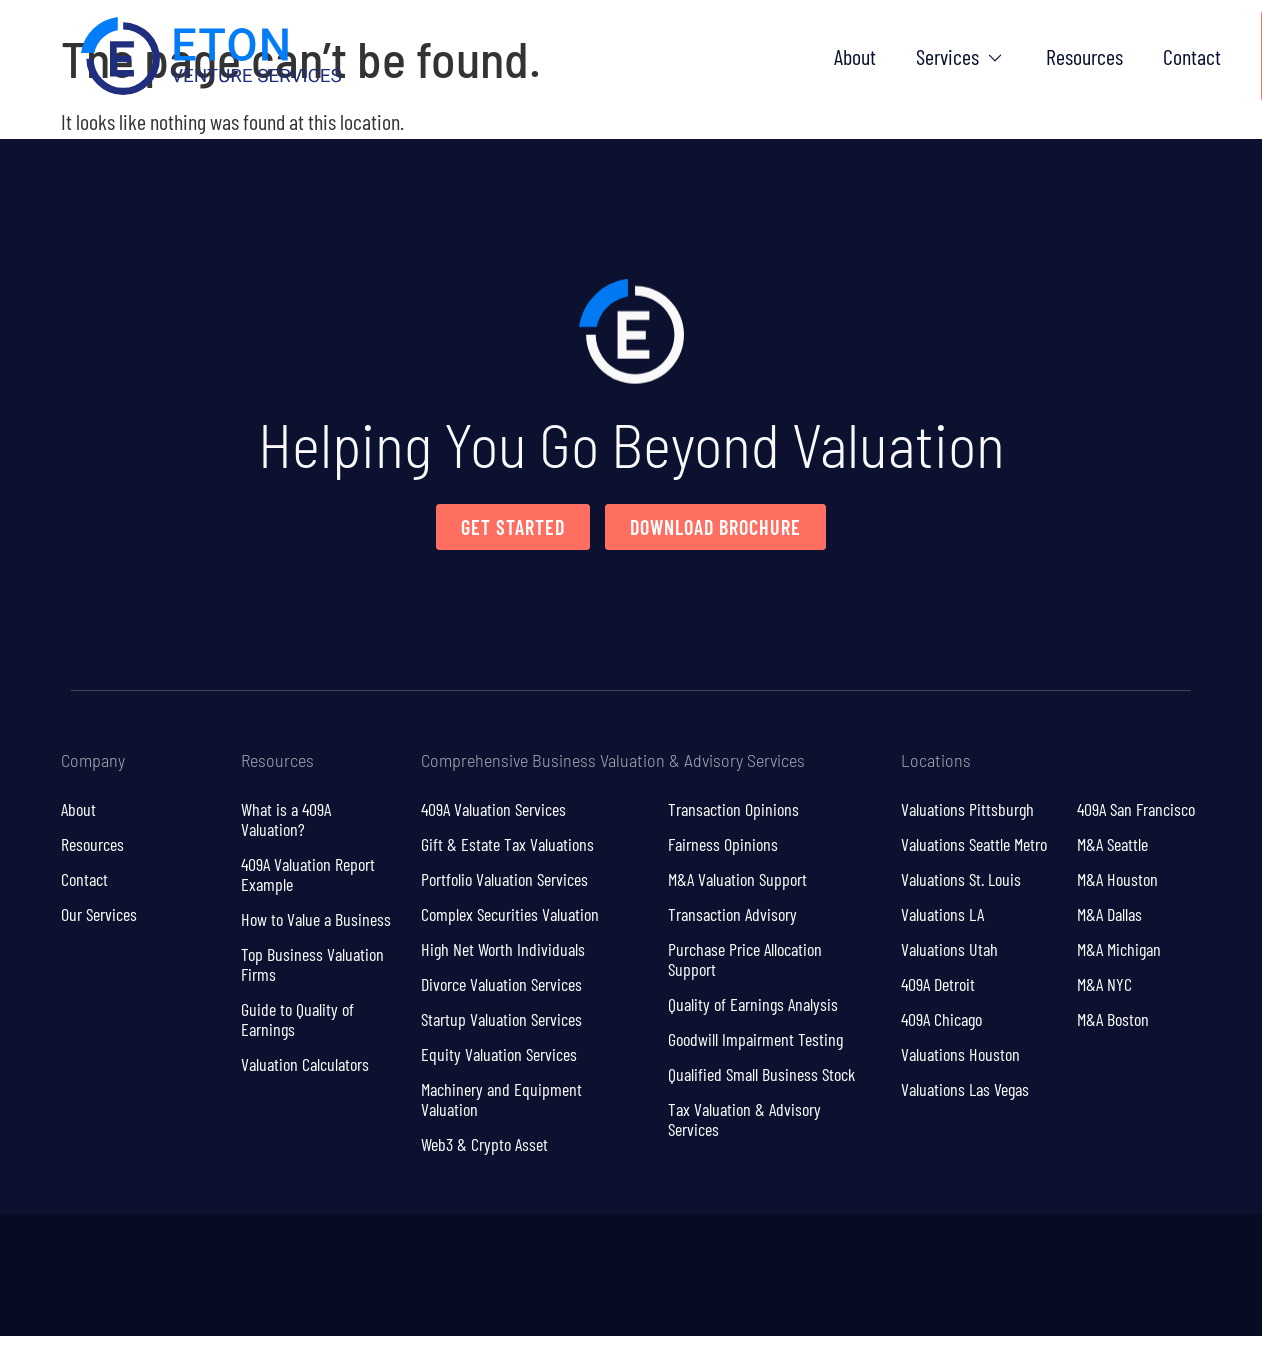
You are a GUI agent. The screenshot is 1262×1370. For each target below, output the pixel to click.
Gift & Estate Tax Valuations (507, 844)
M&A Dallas (1109, 914)
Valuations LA (942, 914)
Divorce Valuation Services (501, 984)
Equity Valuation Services (499, 1054)
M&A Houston (1117, 879)
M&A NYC (1104, 984)
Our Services (99, 914)
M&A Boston (1113, 1019)
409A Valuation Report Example (308, 874)
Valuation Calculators (305, 1064)
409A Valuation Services (493, 809)
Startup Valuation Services (501, 1019)
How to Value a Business (316, 919)
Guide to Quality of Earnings (297, 1019)
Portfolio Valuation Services (504, 879)
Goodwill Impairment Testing (755, 1039)
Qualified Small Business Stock (761, 1074)
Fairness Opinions (723, 844)
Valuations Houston (960, 1054)
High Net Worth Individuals (503, 949)
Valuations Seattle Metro (974, 844)
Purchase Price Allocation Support (745, 959)
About (78, 809)
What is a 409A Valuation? (286, 819)
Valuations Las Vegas (965, 1089)
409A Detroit (938, 984)
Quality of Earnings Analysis (753, 1004)
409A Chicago (941, 1019)
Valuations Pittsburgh (967, 809)
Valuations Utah (949, 949)
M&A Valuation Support (737, 879)
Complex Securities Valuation (510, 914)
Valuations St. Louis (961, 879)
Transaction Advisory (732, 914)
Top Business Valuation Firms (312, 964)
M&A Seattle (1112, 844)
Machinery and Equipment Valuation (501, 1099)
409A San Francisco (1136, 809)
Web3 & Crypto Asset (484, 1144)
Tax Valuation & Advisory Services (744, 1119)
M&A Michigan (1119, 949)
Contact (84, 879)
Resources (92, 844)
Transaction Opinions (733, 809)
